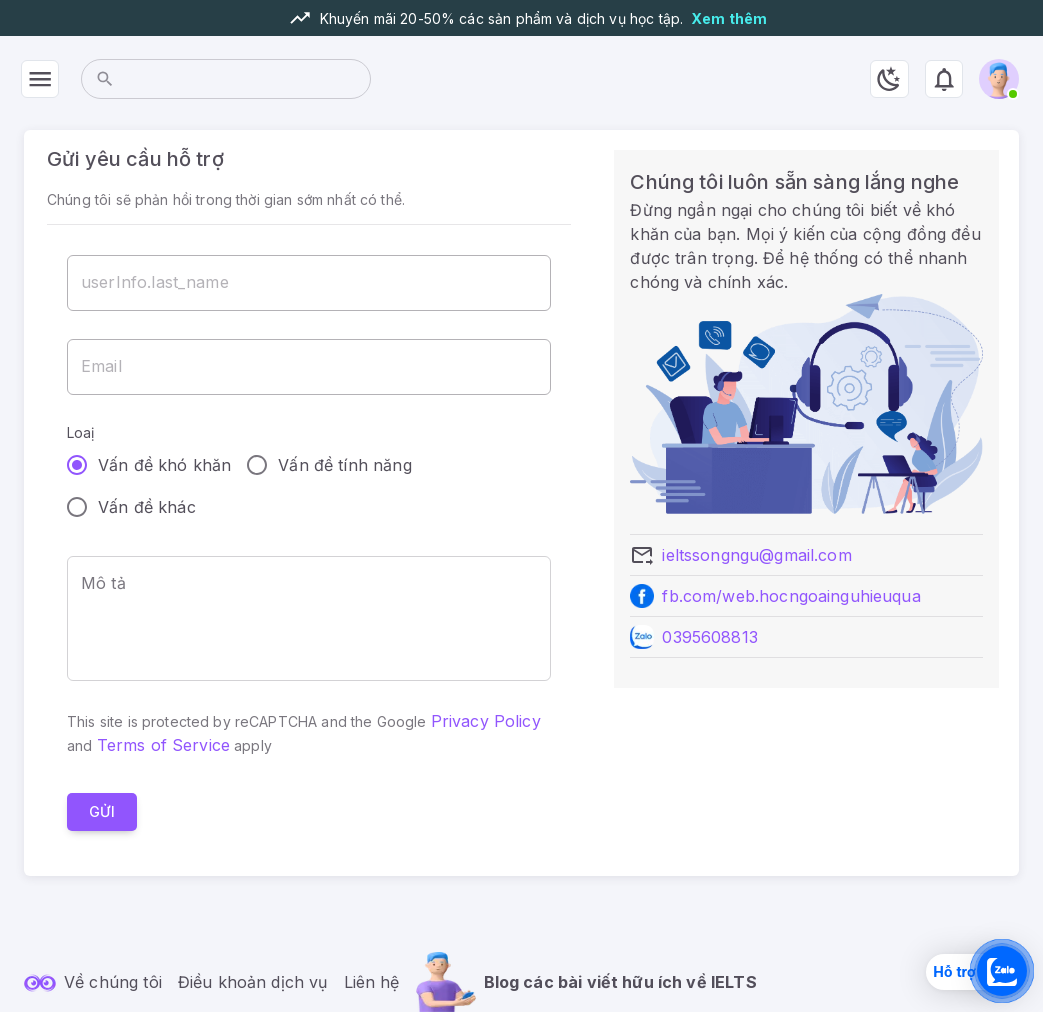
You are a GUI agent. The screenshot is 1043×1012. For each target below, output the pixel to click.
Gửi (102, 812)
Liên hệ (372, 982)
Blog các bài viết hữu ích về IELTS (620, 982)
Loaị (81, 432)
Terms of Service (163, 745)
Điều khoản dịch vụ (253, 982)
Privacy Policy (486, 721)
